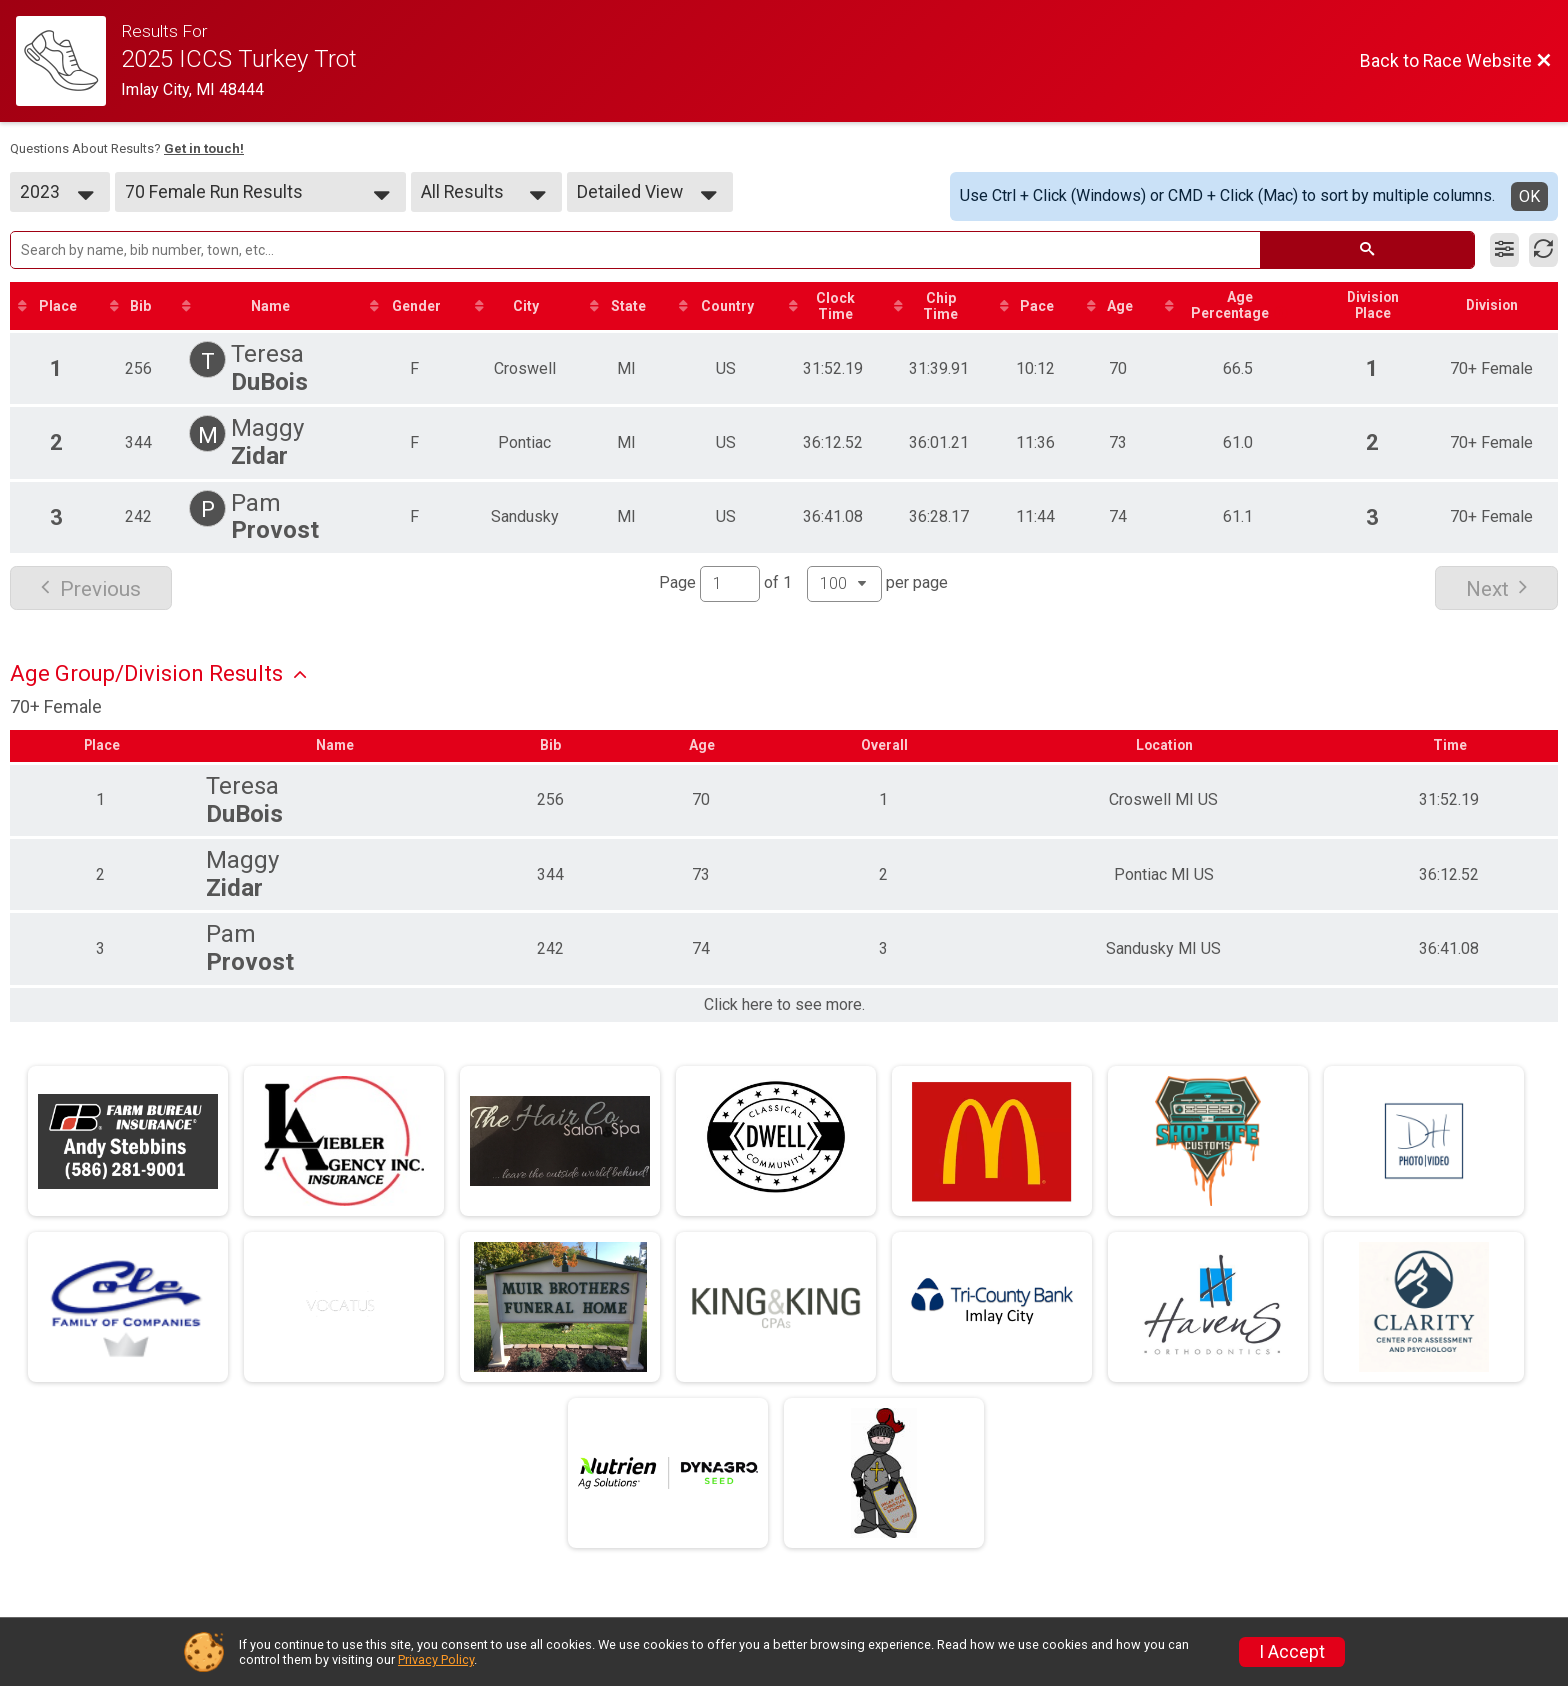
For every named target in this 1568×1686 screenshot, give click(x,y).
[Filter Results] (1504, 250)
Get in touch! (204, 148)
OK (1529, 196)
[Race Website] (68, 61)
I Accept (1292, 1652)
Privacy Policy (436, 1659)
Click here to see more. (784, 1006)
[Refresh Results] (1543, 250)
